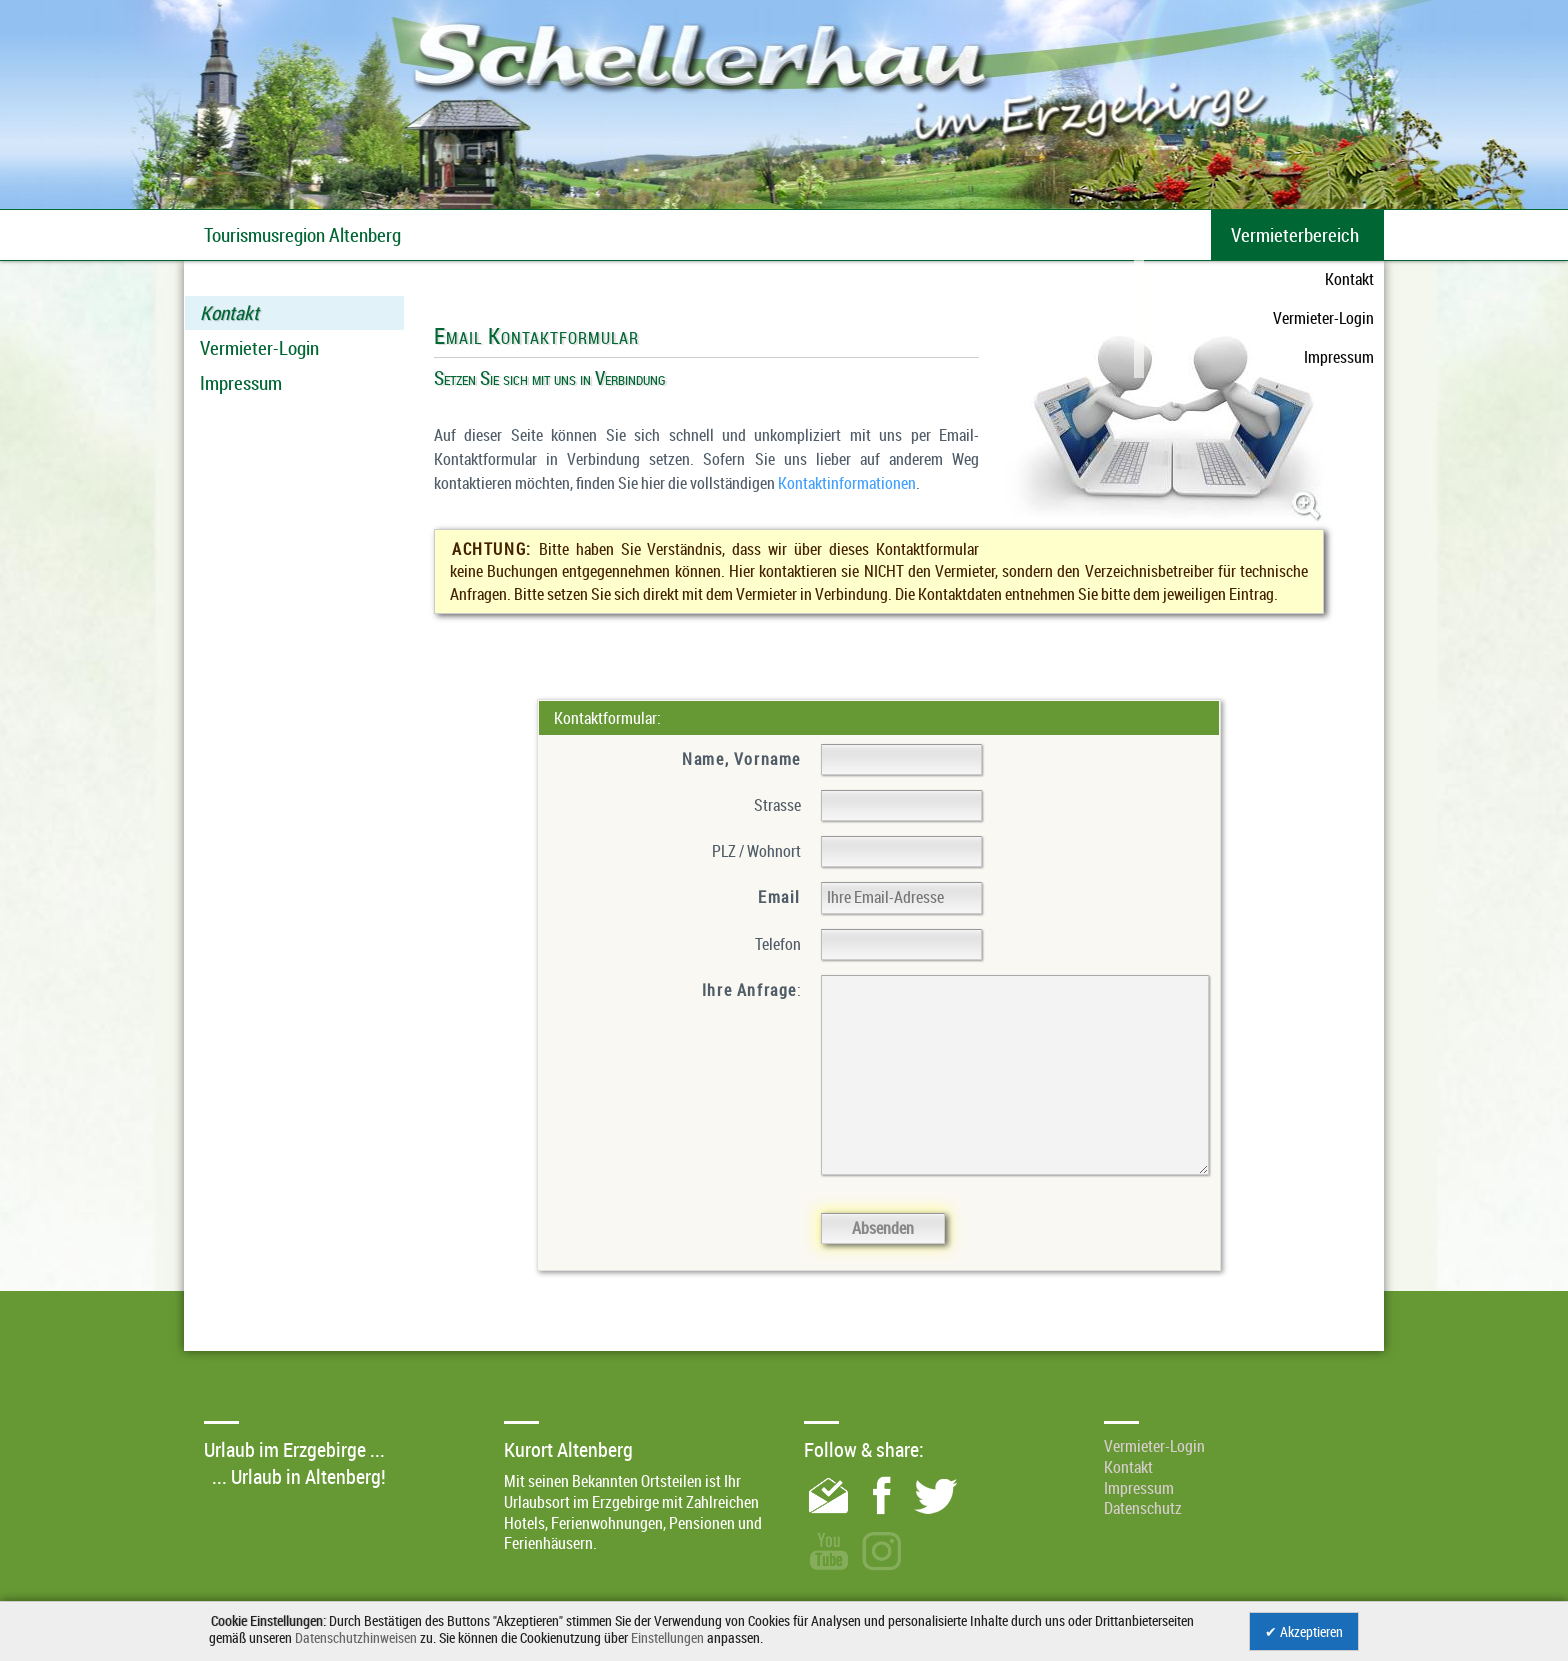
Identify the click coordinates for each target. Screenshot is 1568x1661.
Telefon (778, 944)
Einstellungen (667, 1637)
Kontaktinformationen (847, 483)
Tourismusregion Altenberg (302, 235)
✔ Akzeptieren (1304, 1631)
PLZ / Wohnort (756, 851)
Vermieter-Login (259, 348)
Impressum (241, 383)
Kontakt (229, 313)
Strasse (777, 805)
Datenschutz (1143, 1508)
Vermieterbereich (1295, 235)
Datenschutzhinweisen (356, 1637)
